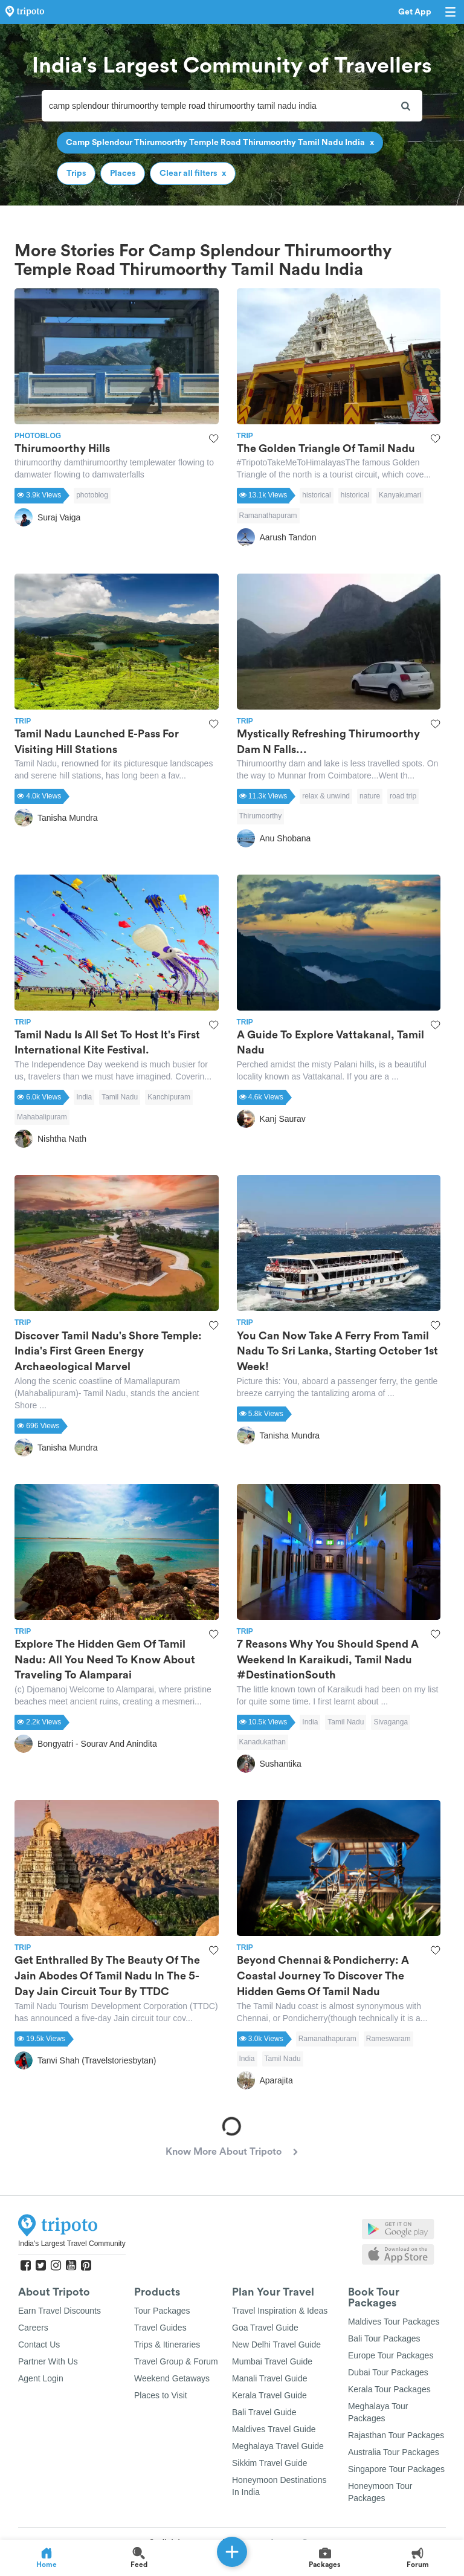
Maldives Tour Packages (393, 2321)
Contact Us (39, 2344)
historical (316, 495)
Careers (33, 2327)
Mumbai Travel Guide (272, 2361)
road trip (403, 796)
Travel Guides (160, 2327)
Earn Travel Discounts (59, 2310)
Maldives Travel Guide (274, 2429)
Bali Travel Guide (264, 2412)
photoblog (92, 495)
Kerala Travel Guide (269, 2395)
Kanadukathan (262, 1742)
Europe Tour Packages (390, 2355)
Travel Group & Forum (176, 2361)
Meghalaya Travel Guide (278, 2446)
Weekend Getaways (172, 2378)
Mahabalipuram (42, 1117)
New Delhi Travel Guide (276, 2344)
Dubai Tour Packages (388, 2372)
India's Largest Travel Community (72, 2243)
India (84, 1097)
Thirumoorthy (260, 816)
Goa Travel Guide (265, 2327)
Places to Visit (160, 2395)
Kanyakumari (400, 495)
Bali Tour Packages (384, 2338)
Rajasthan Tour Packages (396, 2435)
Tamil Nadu (120, 1097)
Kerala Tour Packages (389, 2389)
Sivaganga (390, 1722)
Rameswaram (388, 2038)
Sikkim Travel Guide (269, 2463)
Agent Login (40, 2378)
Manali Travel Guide (270, 2378)
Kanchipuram (168, 1097)
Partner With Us (48, 2361)
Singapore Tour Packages (396, 2469)
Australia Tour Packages (393, 2452)
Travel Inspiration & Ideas (279, 2310)
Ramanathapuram (268, 515)
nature (369, 796)
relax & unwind (326, 796)
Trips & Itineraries (167, 2344)
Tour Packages (162, 2310)
